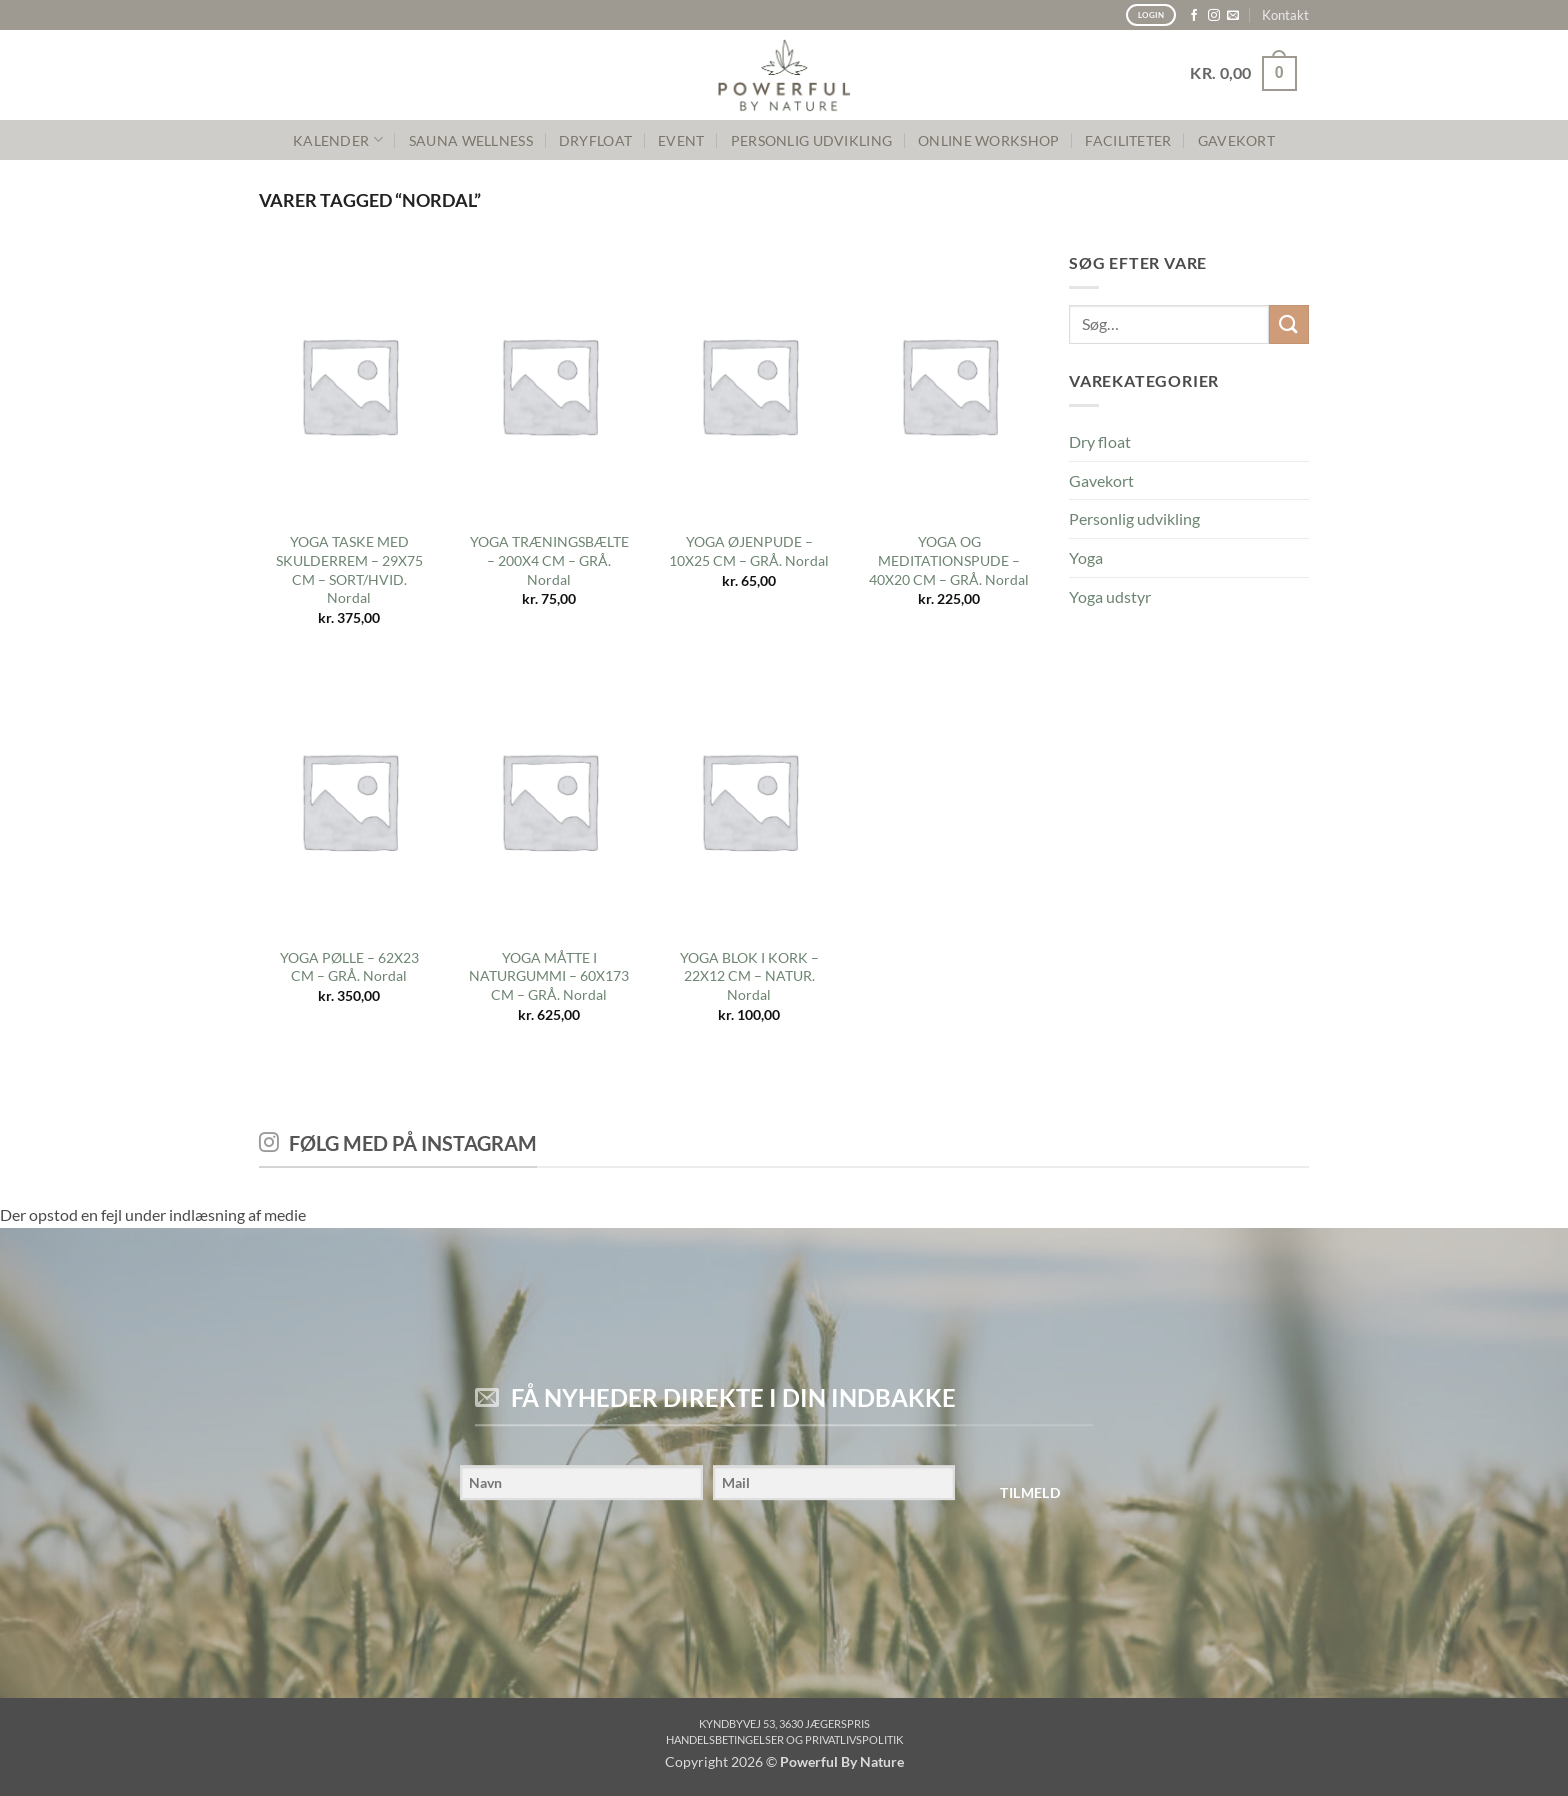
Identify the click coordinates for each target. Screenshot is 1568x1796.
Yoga (1086, 557)
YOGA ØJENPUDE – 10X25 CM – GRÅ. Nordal (749, 551)
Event (681, 140)
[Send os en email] (1233, 16)
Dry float (1100, 441)
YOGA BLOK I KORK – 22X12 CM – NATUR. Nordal (749, 976)
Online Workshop (988, 140)
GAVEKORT (1236, 140)
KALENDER (338, 139)
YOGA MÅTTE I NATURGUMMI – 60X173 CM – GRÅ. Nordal (549, 976)
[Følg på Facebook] (1194, 16)
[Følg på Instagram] (1214, 16)
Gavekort (1101, 480)
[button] (1243, 73)
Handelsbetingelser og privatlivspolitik (784, 1739)
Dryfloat (595, 140)
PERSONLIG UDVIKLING (811, 140)
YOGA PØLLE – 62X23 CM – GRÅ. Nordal (349, 967)
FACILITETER (1128, 140)
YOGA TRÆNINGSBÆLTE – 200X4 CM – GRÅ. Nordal (549, 560)
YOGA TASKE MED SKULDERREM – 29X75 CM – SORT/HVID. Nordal (349, 569)
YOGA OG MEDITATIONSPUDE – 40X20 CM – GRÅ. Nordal (949, 560)
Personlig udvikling (1134, 518)
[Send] (1289, 324)
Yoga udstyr (1110, 596)
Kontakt (1285, 15)
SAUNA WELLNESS (471, 140)
